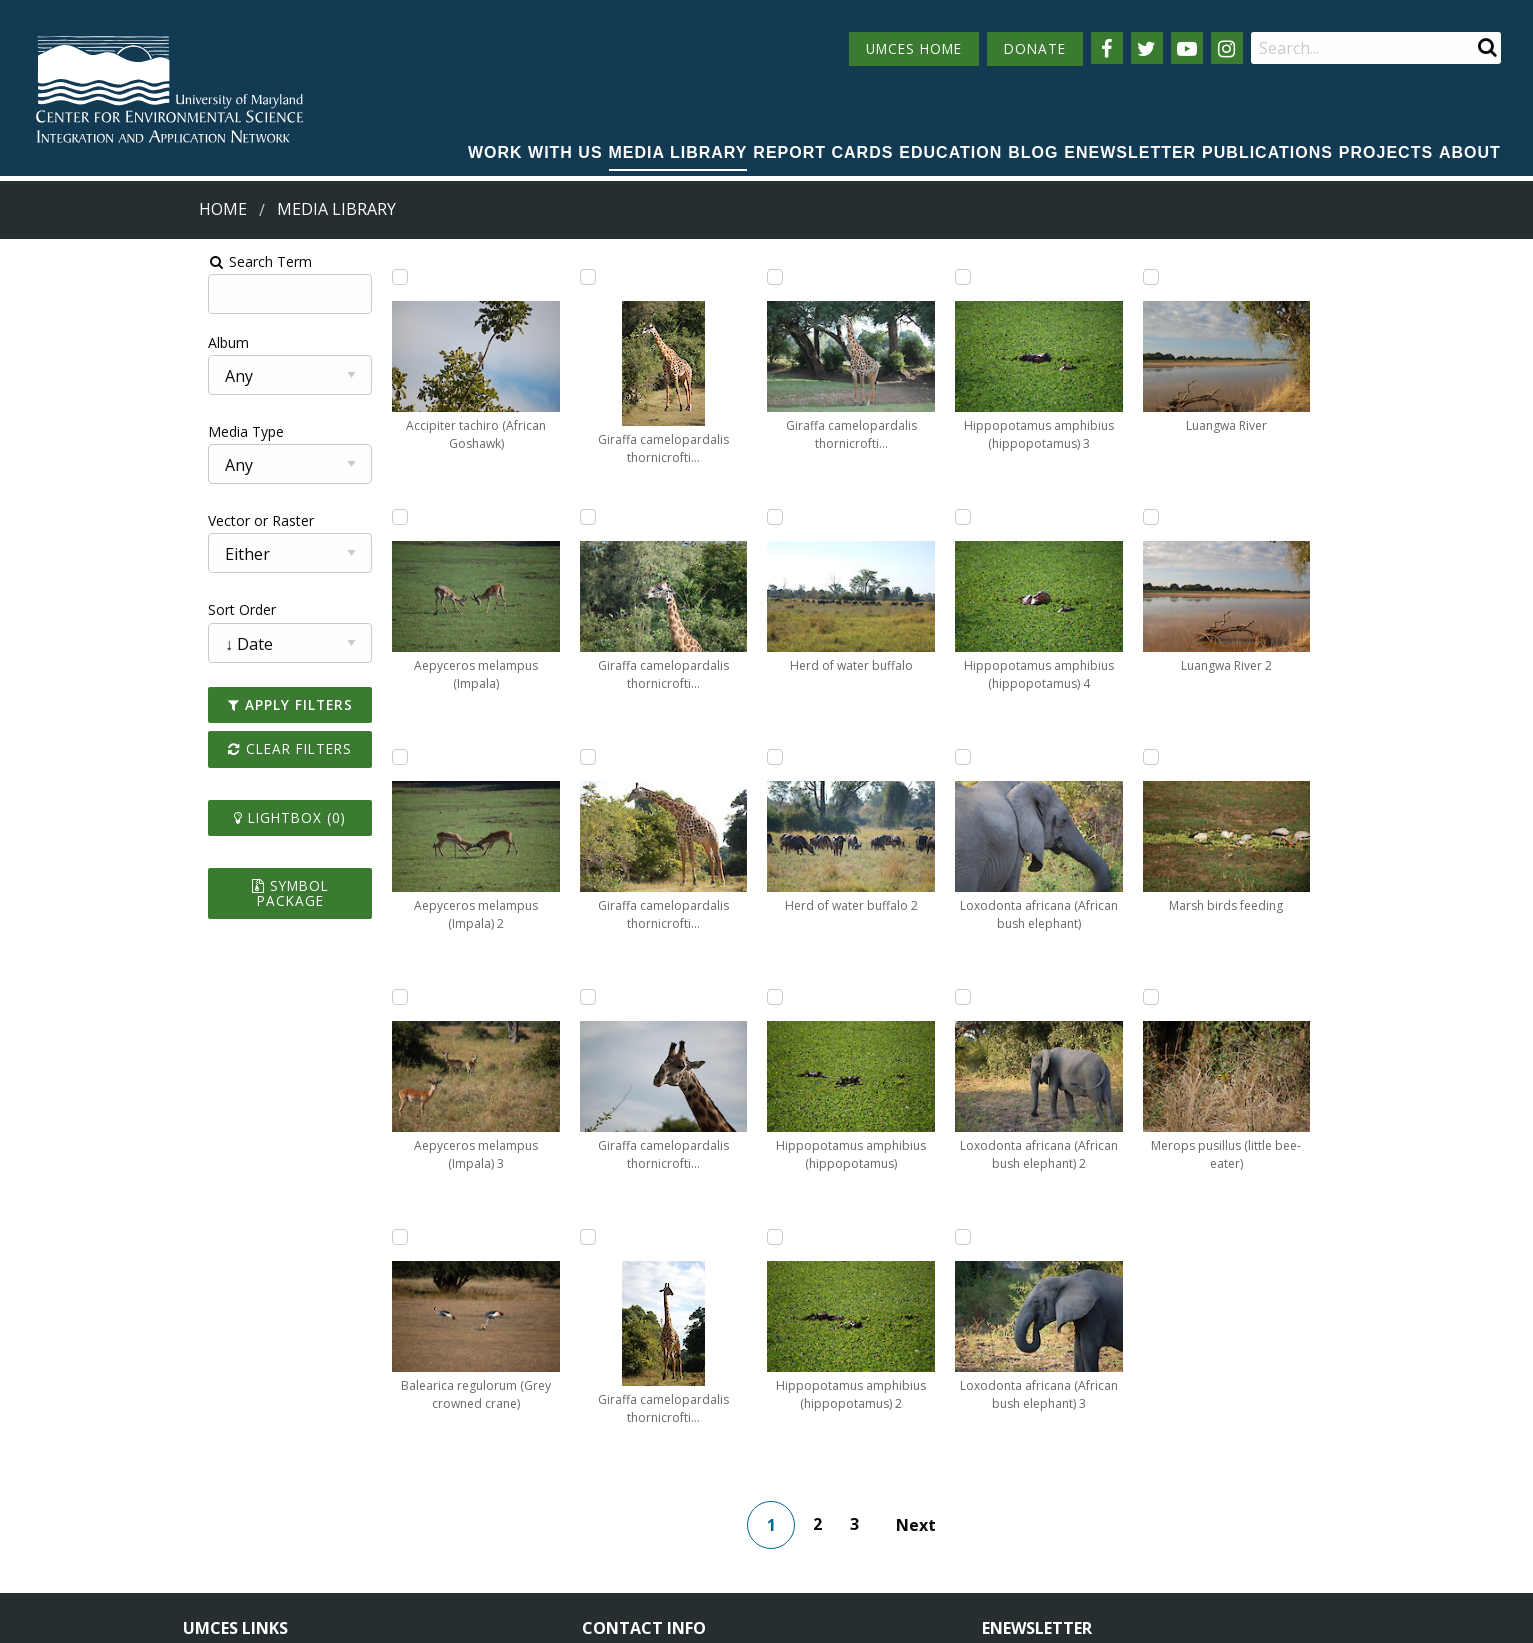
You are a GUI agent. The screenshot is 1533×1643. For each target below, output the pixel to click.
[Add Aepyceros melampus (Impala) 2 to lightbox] (263, 757)
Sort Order (47, 609)
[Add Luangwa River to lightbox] (1171, 277)
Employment (408, 1498)
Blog (1033, 152)
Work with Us (535, 152)
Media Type (51, 431)
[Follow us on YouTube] (1187, 48)
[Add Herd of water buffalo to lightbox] (626, 997)
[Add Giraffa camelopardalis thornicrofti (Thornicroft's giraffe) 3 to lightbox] (445, 997)
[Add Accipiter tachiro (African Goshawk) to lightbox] (263, 277)
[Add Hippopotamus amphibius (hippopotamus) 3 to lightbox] (808, 997)
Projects (1386, 152)
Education (950, 152)
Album (33, 342)
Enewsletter (1130, 152)
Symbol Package (123, 885)
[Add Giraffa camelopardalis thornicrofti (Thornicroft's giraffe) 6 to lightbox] (626, 757)
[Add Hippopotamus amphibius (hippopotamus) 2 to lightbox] (808, 757)
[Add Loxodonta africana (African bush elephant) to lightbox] (989, 517)
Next (945, 1285)
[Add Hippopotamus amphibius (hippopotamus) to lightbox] (808, 517)
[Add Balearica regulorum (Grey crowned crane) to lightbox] (445, 277)
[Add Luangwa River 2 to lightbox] (1171, 517)
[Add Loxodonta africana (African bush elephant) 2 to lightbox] (989, 757)
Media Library (678, 152)
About (1470, 152)
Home (223, 209)
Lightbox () (124, 817)
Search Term (65, 261)
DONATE (1035, 48)
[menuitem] (535, 154)
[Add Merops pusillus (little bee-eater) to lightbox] (1171, 997)
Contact (634, 1515)
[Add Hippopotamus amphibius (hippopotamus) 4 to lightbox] (989, 277)
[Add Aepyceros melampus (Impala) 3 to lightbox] (263, 997)
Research (213, 1535)
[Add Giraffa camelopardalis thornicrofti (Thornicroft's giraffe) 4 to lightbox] (626, 277)
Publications (1267, 152)
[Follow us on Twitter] (1147, 48)
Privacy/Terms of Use (640, 1616)
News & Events (416, 1461)
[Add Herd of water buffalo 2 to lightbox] (808, 277)
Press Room (406, 1535)
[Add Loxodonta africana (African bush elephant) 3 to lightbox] (989, 997)
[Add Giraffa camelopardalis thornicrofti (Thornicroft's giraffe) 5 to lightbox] (626, 517)
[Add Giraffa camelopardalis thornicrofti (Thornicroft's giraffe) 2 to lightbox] (445, 757)
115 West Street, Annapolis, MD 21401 (725, 1427)
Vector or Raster (66, 520)
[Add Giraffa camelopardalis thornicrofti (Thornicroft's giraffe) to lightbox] (445, 517)
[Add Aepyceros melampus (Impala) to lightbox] (263, 517)
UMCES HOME (914, 48)
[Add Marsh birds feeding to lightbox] (1171, 757)
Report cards (823, 152)
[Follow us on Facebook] (1107, 48)
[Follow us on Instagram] (1227, 48)
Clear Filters (124, 748)
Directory (213, 1498)
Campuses (217, 1461)
